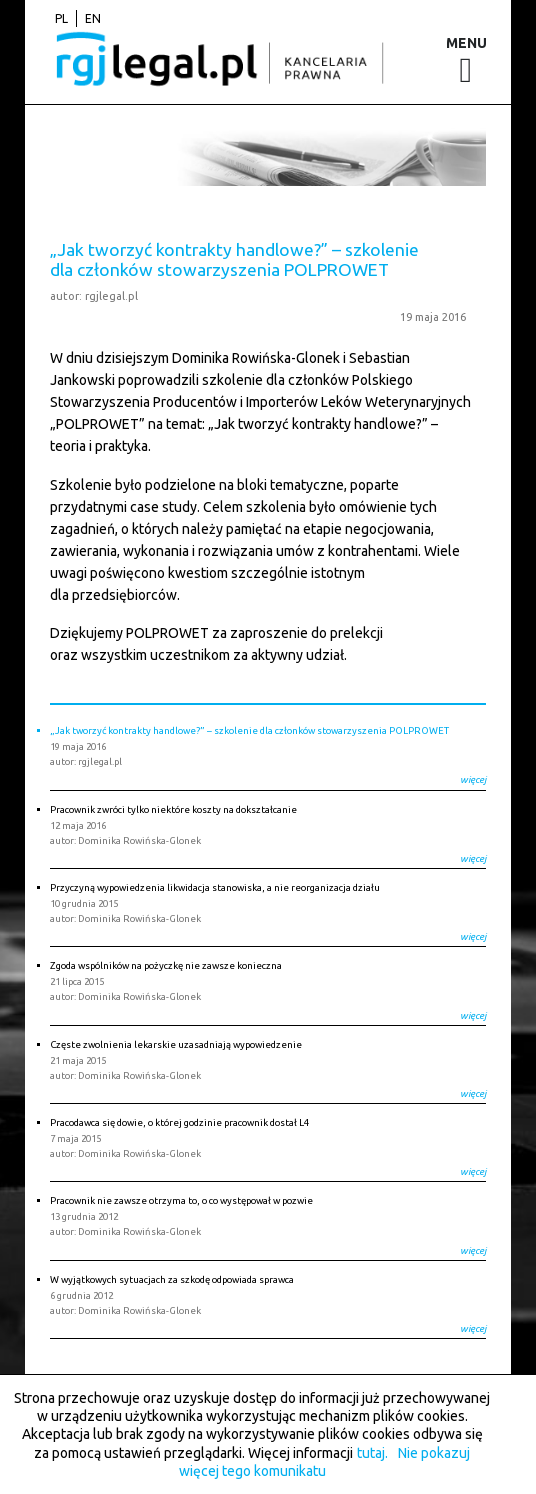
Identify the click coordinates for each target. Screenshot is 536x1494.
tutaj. (372, 1453)
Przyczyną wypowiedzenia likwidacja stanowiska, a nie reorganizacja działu (215, 887)
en (93, 18)
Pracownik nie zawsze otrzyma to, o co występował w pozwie (181, 1200)
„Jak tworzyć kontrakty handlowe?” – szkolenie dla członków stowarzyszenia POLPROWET (234, 259)
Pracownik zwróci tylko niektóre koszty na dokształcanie (173, 809)
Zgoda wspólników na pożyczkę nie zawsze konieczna (166, 965)
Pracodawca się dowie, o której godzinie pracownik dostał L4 (179, 1122)
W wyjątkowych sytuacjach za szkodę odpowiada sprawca (172, 1279)
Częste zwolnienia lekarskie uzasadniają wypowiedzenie (176, 1044)
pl (61, 18)
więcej (473, 779)
